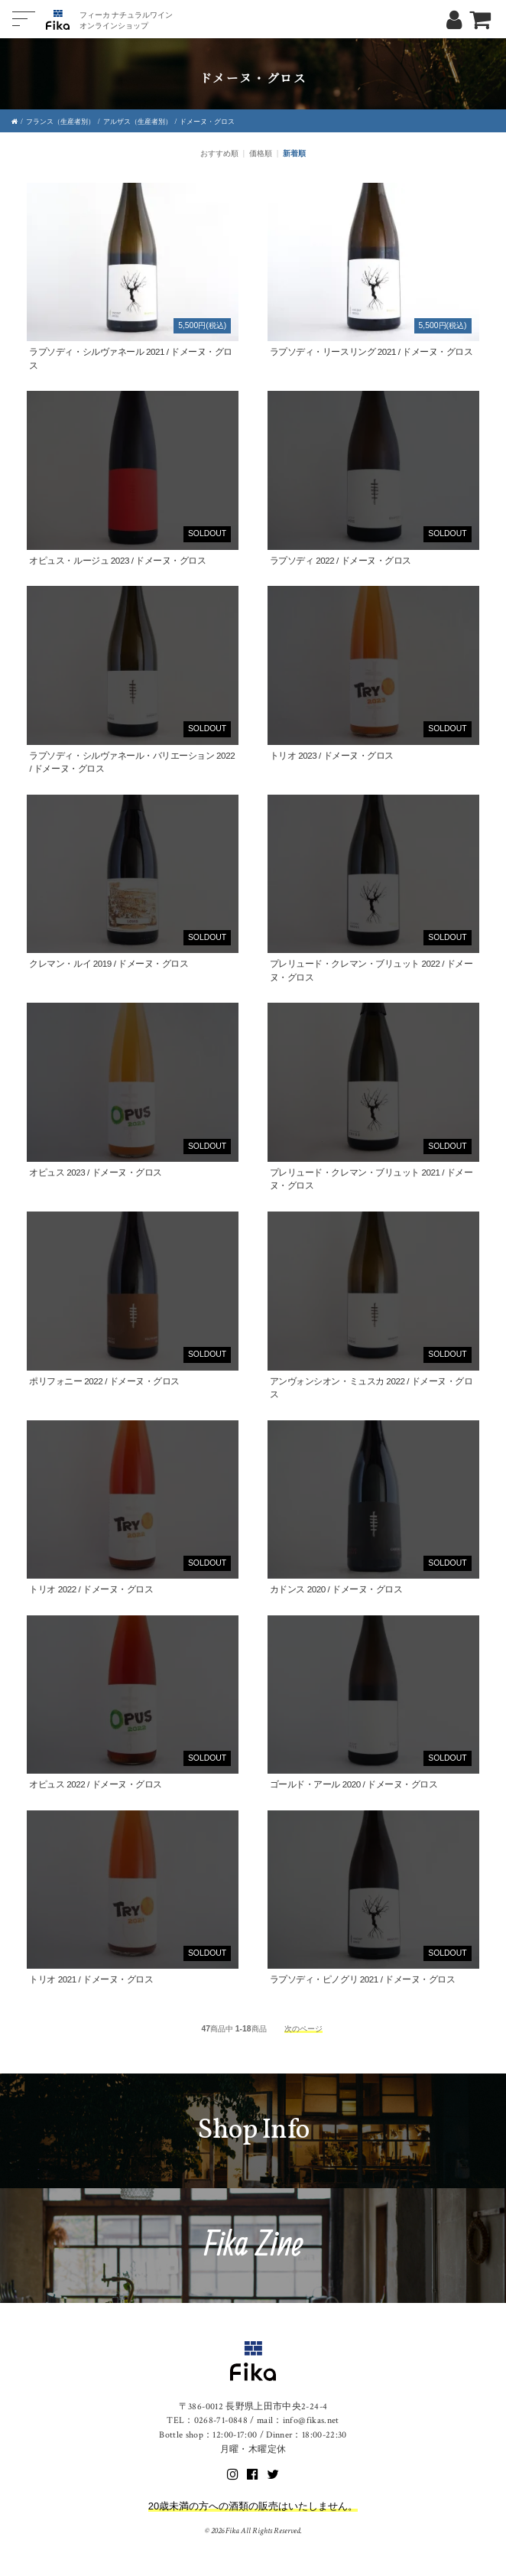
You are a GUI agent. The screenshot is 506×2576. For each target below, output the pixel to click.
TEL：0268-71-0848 (207, 2420)
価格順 (260, 153)
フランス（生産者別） (60, 121)
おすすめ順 (219, 153)
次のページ (303, 2029)
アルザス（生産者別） (137, 121)
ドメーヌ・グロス (207, 121)
